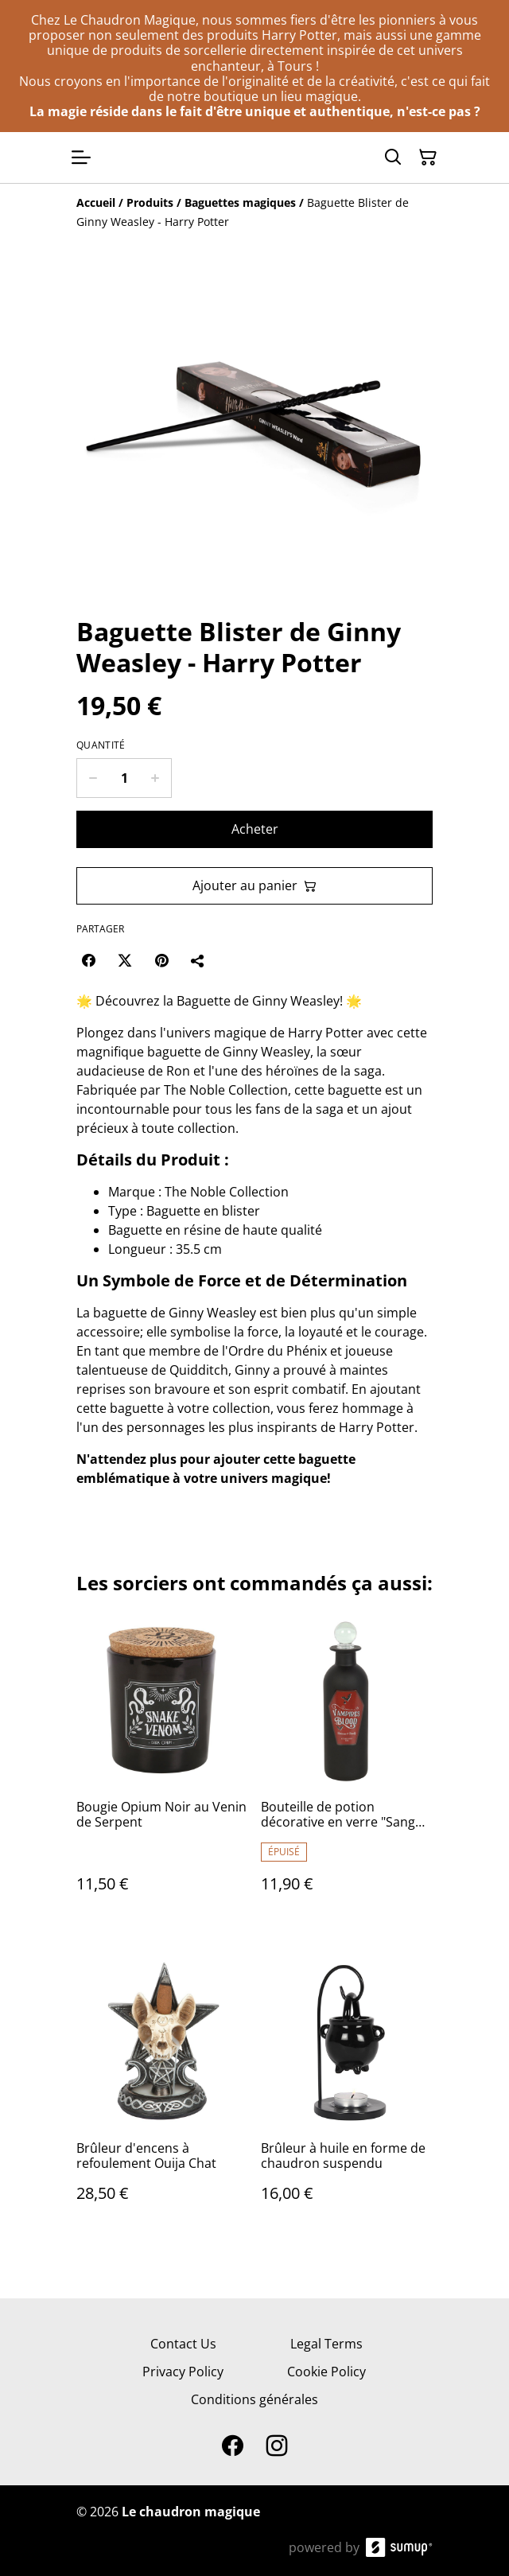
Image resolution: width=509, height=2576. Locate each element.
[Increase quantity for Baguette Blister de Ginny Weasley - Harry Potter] (155, 778)
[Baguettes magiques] (240, 202)
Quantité (100, 745)
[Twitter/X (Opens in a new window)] (125, 960)
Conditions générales (254, 2399)
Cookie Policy (326, 2371)
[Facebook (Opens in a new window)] (88, 960)
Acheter (254, 829)
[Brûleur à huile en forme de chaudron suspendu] (347, 2095)
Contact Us (183, 2343)
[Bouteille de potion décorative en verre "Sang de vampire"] (347, 1769)
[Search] (392, 157)
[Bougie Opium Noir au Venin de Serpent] (162, 1769)
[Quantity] (124, 778)
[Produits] (149, 202)
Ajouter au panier (254, 885)
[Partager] (198, 960)
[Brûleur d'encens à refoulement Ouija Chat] (162, 2095)
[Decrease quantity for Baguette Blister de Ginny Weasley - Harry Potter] (92, 778)
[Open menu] (81, 157)
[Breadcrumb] (254, 212)
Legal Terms (326, 2343)
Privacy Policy (182, 2371)
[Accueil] (95, 202)
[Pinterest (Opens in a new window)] (161, 960)
